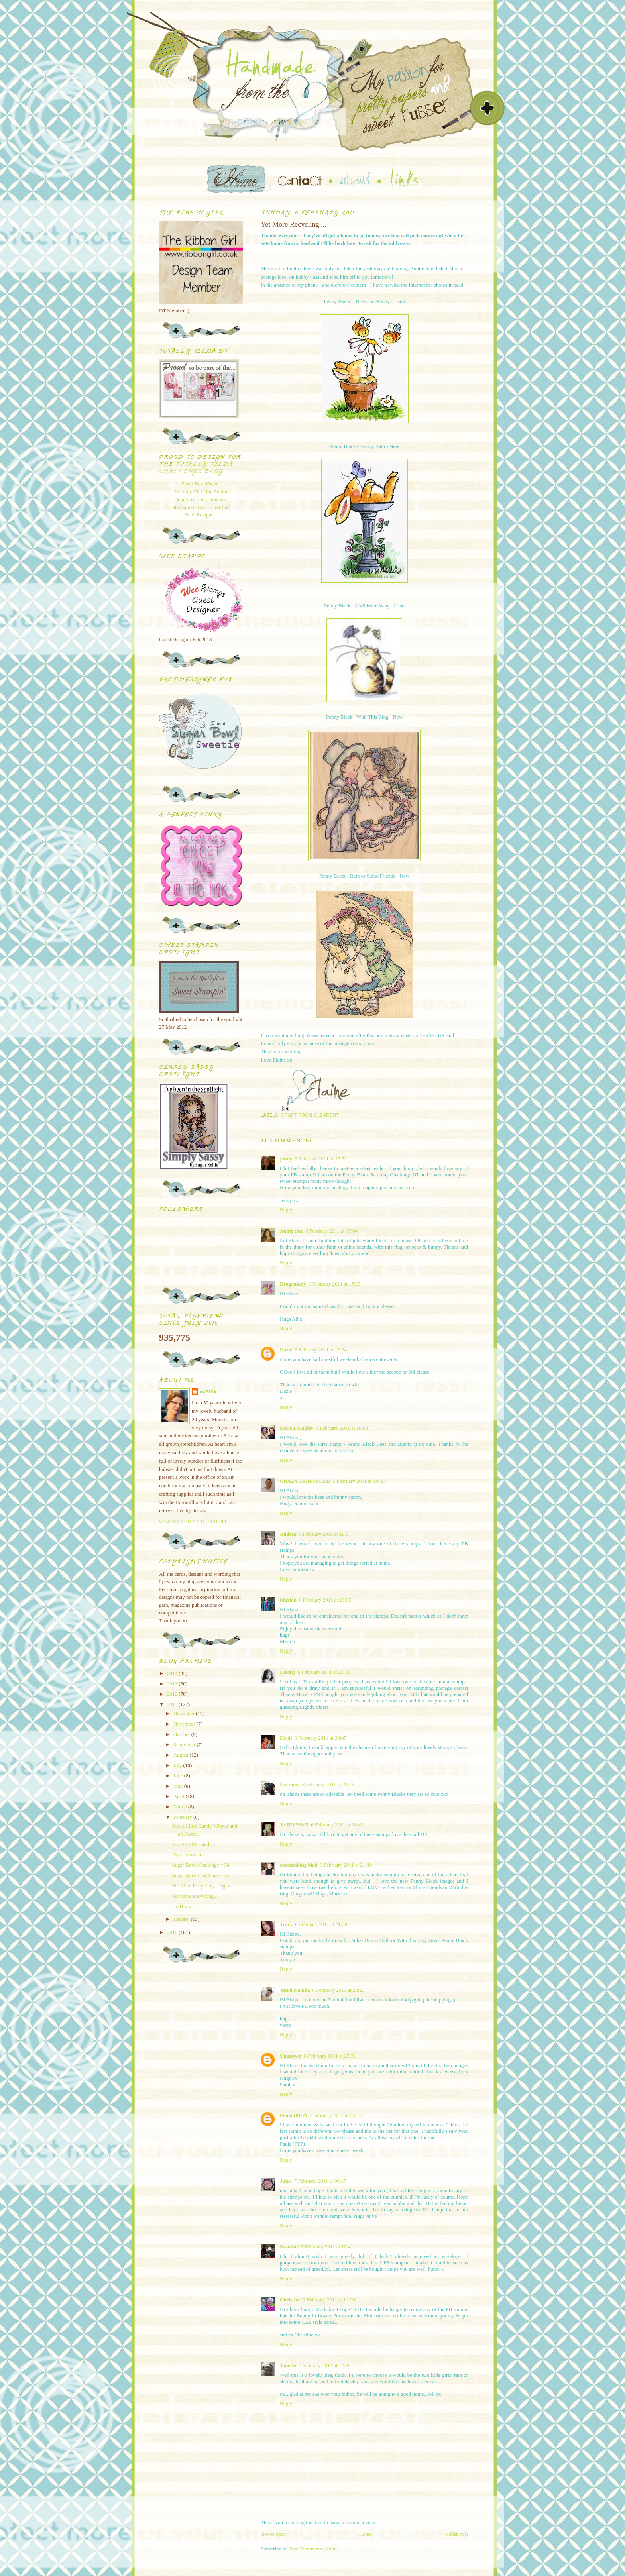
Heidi (286, 1738)
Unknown (290, 2056)
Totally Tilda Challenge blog (196, 468)
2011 (173, 1704)
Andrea (288, 1534)
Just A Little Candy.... (194, 1844)
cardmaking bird (298, 1865)
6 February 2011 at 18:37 (325, 1534)
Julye (286, 2181)
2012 (173, 1694)
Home (365, 2534)
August (181, 1755)
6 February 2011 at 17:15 (335, 1284)
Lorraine (290, 1784)
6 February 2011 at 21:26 (328, 1784)
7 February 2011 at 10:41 (327, 2247)
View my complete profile (193, 1522)
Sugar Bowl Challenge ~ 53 (200, 1875)
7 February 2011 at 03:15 (335, 2115)
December (184, 1713)
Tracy (286, 1924)
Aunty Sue (291, 1231)
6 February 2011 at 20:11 (324, 1672)
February (183, 1817)
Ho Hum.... (183, 1906)
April (179, 1796)
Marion (288, 1600)
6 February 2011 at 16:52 (321, 1159)
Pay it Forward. (188, 1854)
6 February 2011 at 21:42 (337, 1825)
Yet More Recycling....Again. (202, 1886)
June (178, 1776)
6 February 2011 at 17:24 (321, 1350)
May (178, 1786)
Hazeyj (287, 1672)
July (178, 1765)
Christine (290, 2300)
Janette (288, 2365)
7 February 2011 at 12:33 (324, 2365)
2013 (173, 1684)
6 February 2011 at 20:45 (320, 1738)
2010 (173, 1932)
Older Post (457, 2534)
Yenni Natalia (295, 1990)
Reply (286, 1210)
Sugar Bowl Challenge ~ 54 (200, 1865)
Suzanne (289, 2247)
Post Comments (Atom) (314, 2549)
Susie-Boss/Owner (201, 484)
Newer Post (273, 2534)
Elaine (208, 1391)
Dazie (286, 1350)
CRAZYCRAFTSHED (305, 1481)
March (180, 1807)
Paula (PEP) (293, 2115)
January (182, 1919)
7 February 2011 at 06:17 (320, 2181)
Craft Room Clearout (310, 1115)
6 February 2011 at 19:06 (325, 1600)
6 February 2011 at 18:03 (342, 1428)
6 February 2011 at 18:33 (358, 1481)
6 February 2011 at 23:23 (338, 1990)
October (182, 1734)
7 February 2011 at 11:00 (329, 2300)
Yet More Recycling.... (195, 1896)
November (185, 1724)
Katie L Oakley (297, 1428)
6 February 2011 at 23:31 (330, 2056)
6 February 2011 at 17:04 (331, 1231)
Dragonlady (293, 1284)
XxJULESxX (294, 1825)
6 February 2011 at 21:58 (321, 1924)
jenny (286, 1159)
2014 (173, 1673)
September (185, 1744)
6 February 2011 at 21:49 (346, 1865)
